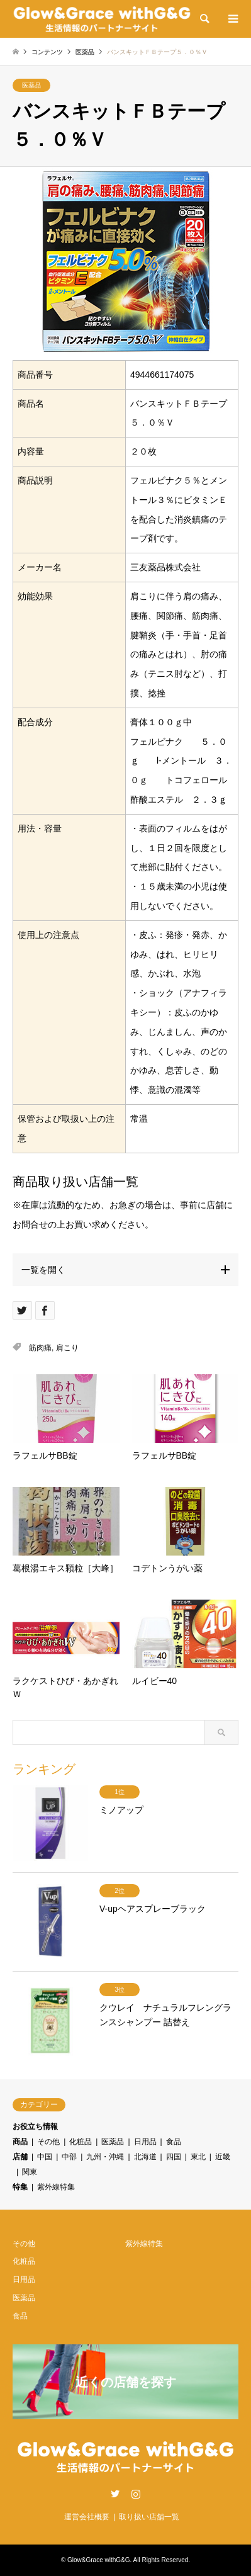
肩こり (67, 1347)
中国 (44, 2156)
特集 (20, 2187)
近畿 (222, 2156)
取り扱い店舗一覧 (149, 2516)
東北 (198, 2156)
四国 (173, 2156)
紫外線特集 (56, 2187)
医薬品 (31, 85)
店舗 (20, 2156)
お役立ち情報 (35, 2126)
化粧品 (80, 2141)
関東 (29, 2171)
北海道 (145, 2156)
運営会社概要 (86, 2516)
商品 (20, 2141)
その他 (48, 2141)
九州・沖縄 (105, 2156)
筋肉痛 (40, 1347)
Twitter (115, 2493)
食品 (173, 2141)
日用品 (145, 2141)
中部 (69, 2156)
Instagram (135, 2493)
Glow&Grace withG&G (98, 2559)
